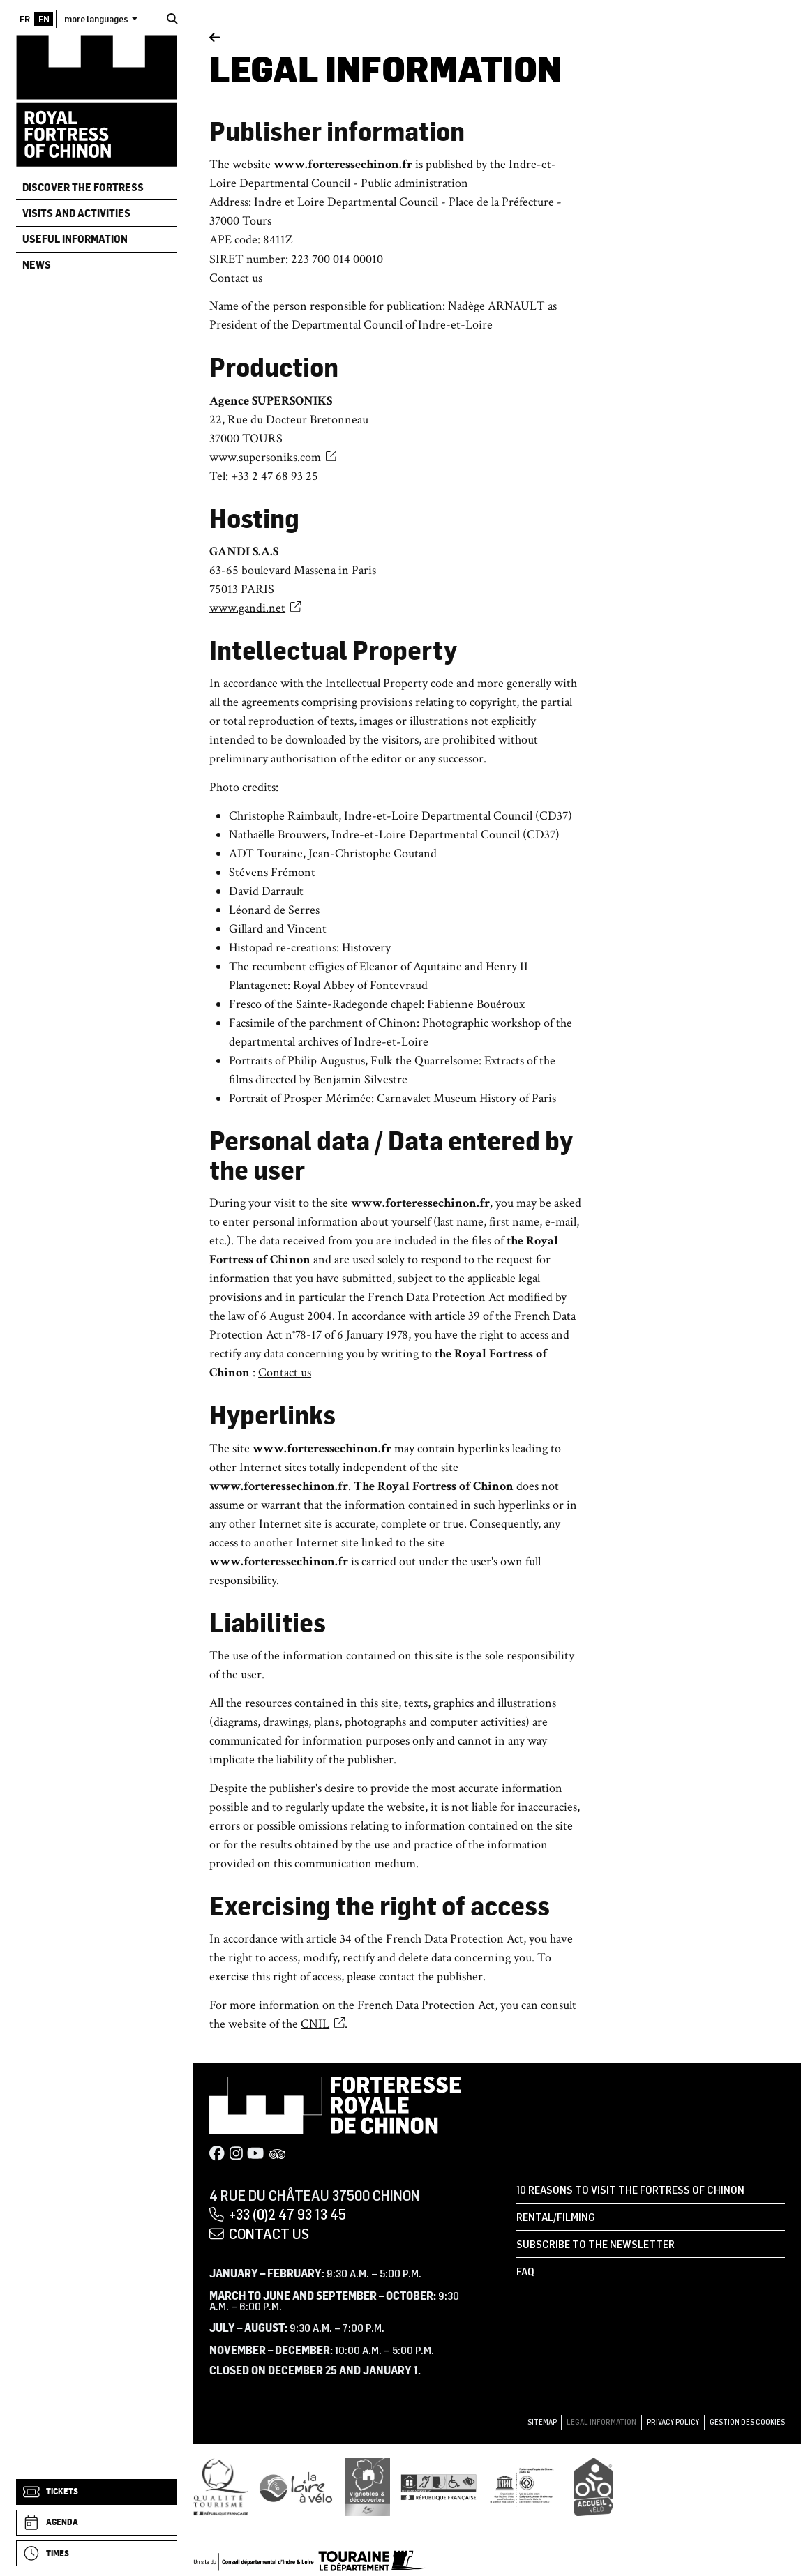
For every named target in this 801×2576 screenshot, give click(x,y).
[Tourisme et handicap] (438, 2486)
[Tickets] (96, 2492)
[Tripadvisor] (277, 2154)
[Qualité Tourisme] (220, 2486)
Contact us (235, 278)
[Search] (172, 18)
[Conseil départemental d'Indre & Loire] (309, 2560)
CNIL (323, 2024)
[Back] (214, 37)
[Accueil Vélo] (593, 2486)
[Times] (96, 2553)
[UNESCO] (525, 2486)
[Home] (96, 100)
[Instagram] (236, 2154)
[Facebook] (217, 2154)
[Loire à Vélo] (296, 2486)
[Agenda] (96, 2523)
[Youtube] (255, 2154)
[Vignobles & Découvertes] (367, 2486)
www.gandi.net (255, 608)
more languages (97, 18)
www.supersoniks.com (272, 457)
